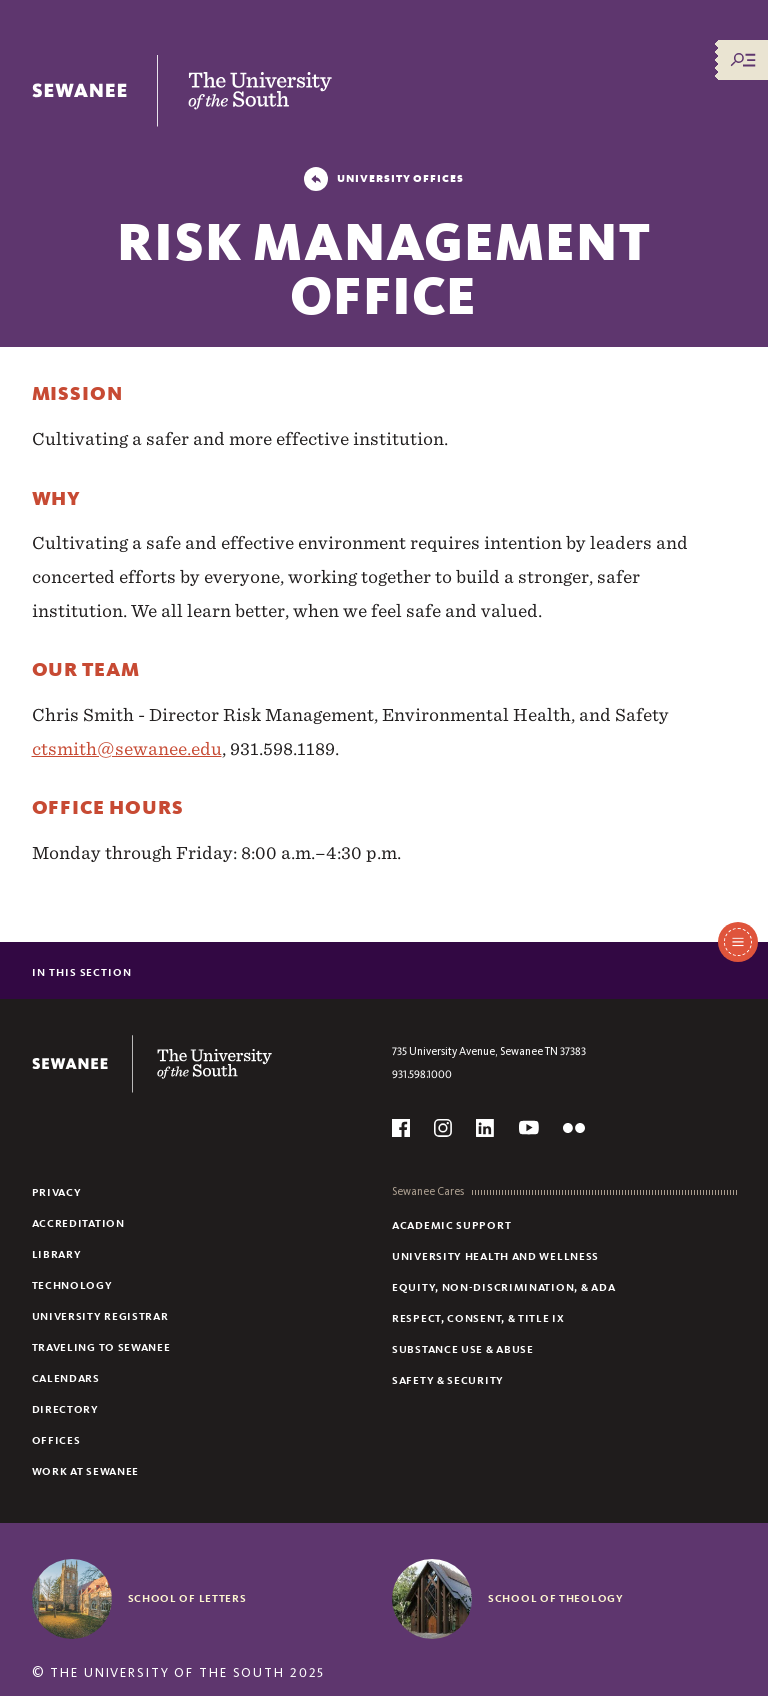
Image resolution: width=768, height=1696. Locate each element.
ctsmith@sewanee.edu (127, 748)
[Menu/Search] (743, 60)
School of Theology (556, 1598)
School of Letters (187, 1598)
